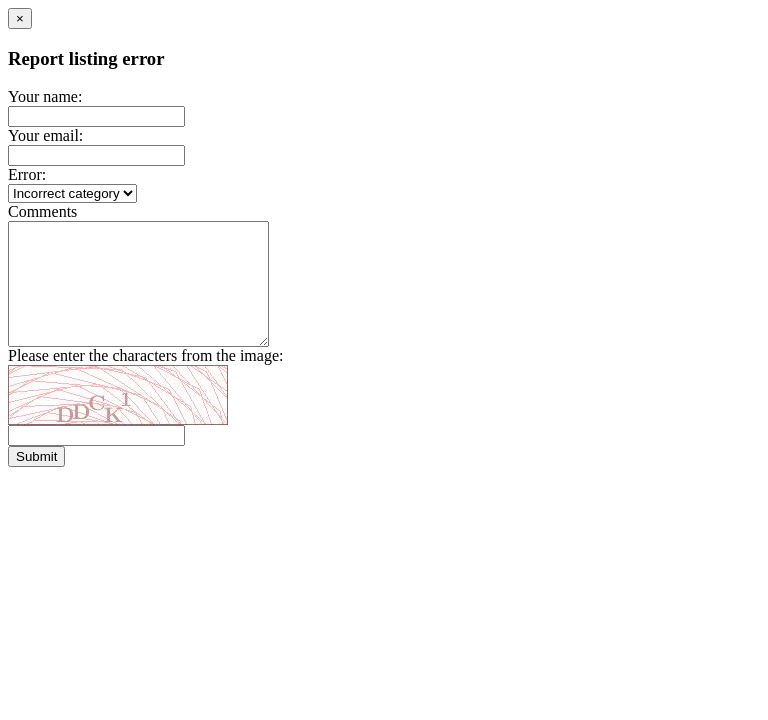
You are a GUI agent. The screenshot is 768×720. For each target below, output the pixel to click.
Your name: (45, 96)
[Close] (20, 18)
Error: (27, 174)
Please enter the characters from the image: (145, 379)
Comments (42, 211)
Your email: (45, 135)
